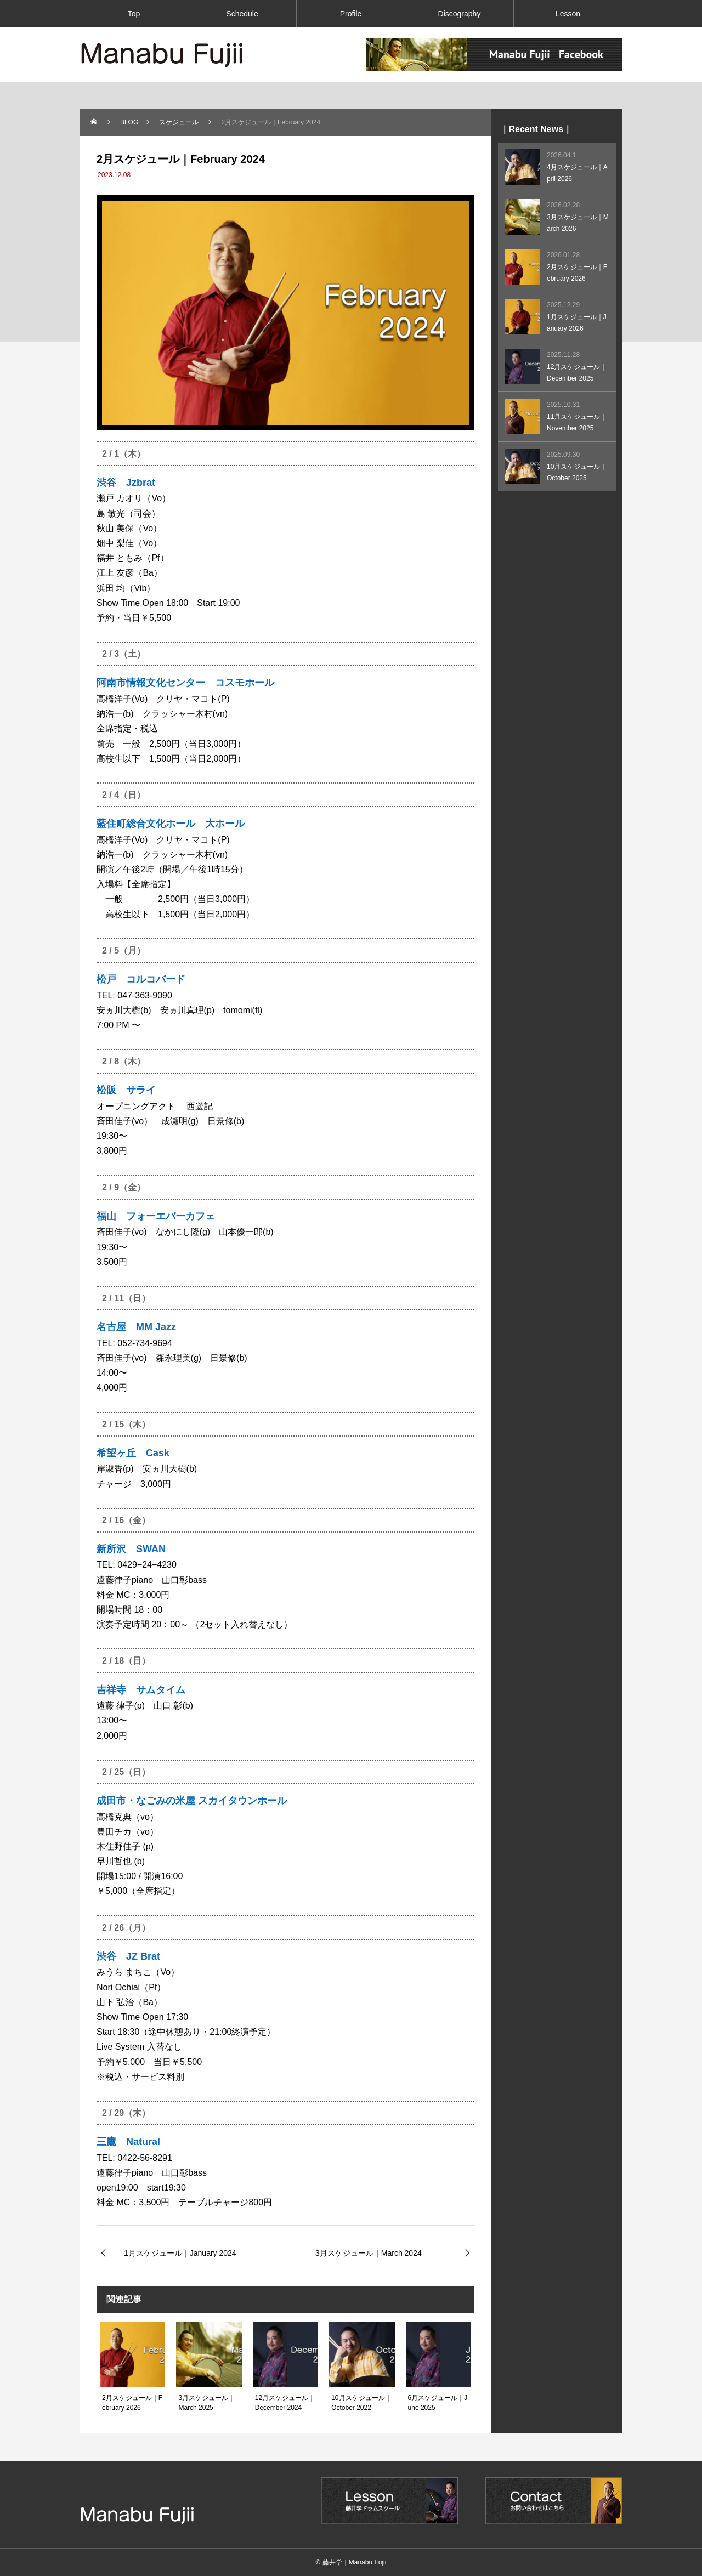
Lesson (568, 13)
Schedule (242, 13)
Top (134, 13)
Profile (351, 13)
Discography (459, 13)
